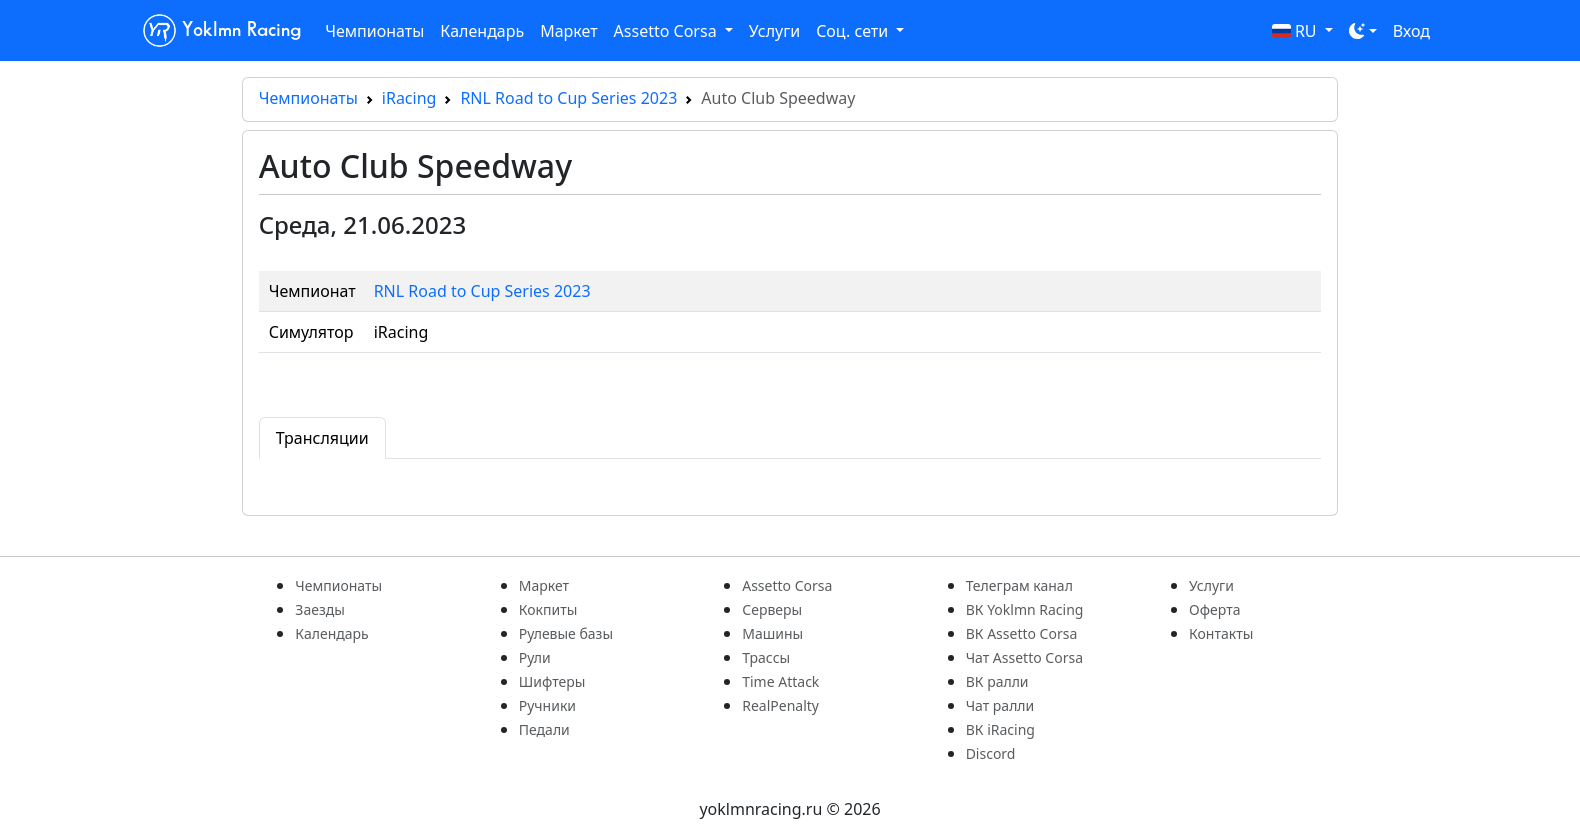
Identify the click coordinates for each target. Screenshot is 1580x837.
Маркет (568, 31)
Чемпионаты (374, 31)
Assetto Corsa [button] (667, 31)
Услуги (774, 31)
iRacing (409, 98)
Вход (1411, 31)
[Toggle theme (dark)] (1363, 31)
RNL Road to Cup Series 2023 (568, 98)
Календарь (482, 31)
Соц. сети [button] (854, 31)
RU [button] (1296, 31)
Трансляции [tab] (322, 438)
